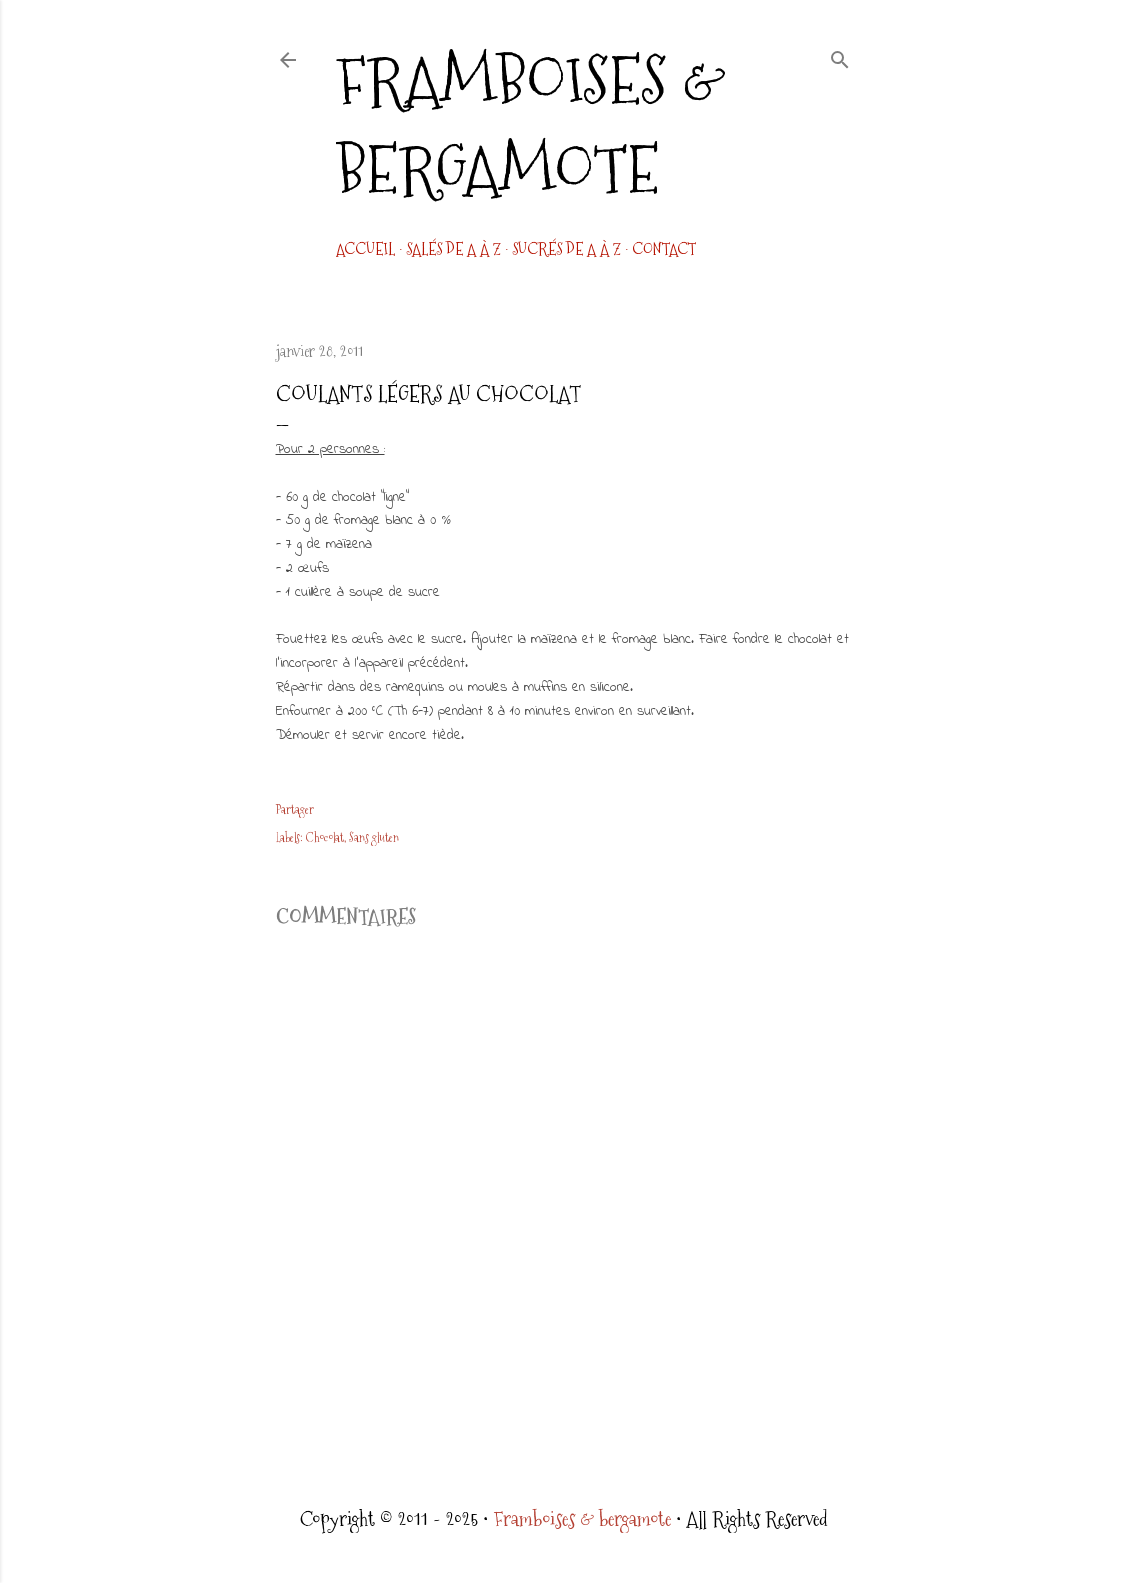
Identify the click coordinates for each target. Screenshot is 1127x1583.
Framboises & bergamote (531, 125)
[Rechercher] (840, 56)
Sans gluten (374, 838)
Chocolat (325, 838)
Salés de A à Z (453, 249)
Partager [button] (295, 810)
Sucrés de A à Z (566, 249)
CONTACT (664, 249)
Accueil (365, 249)
